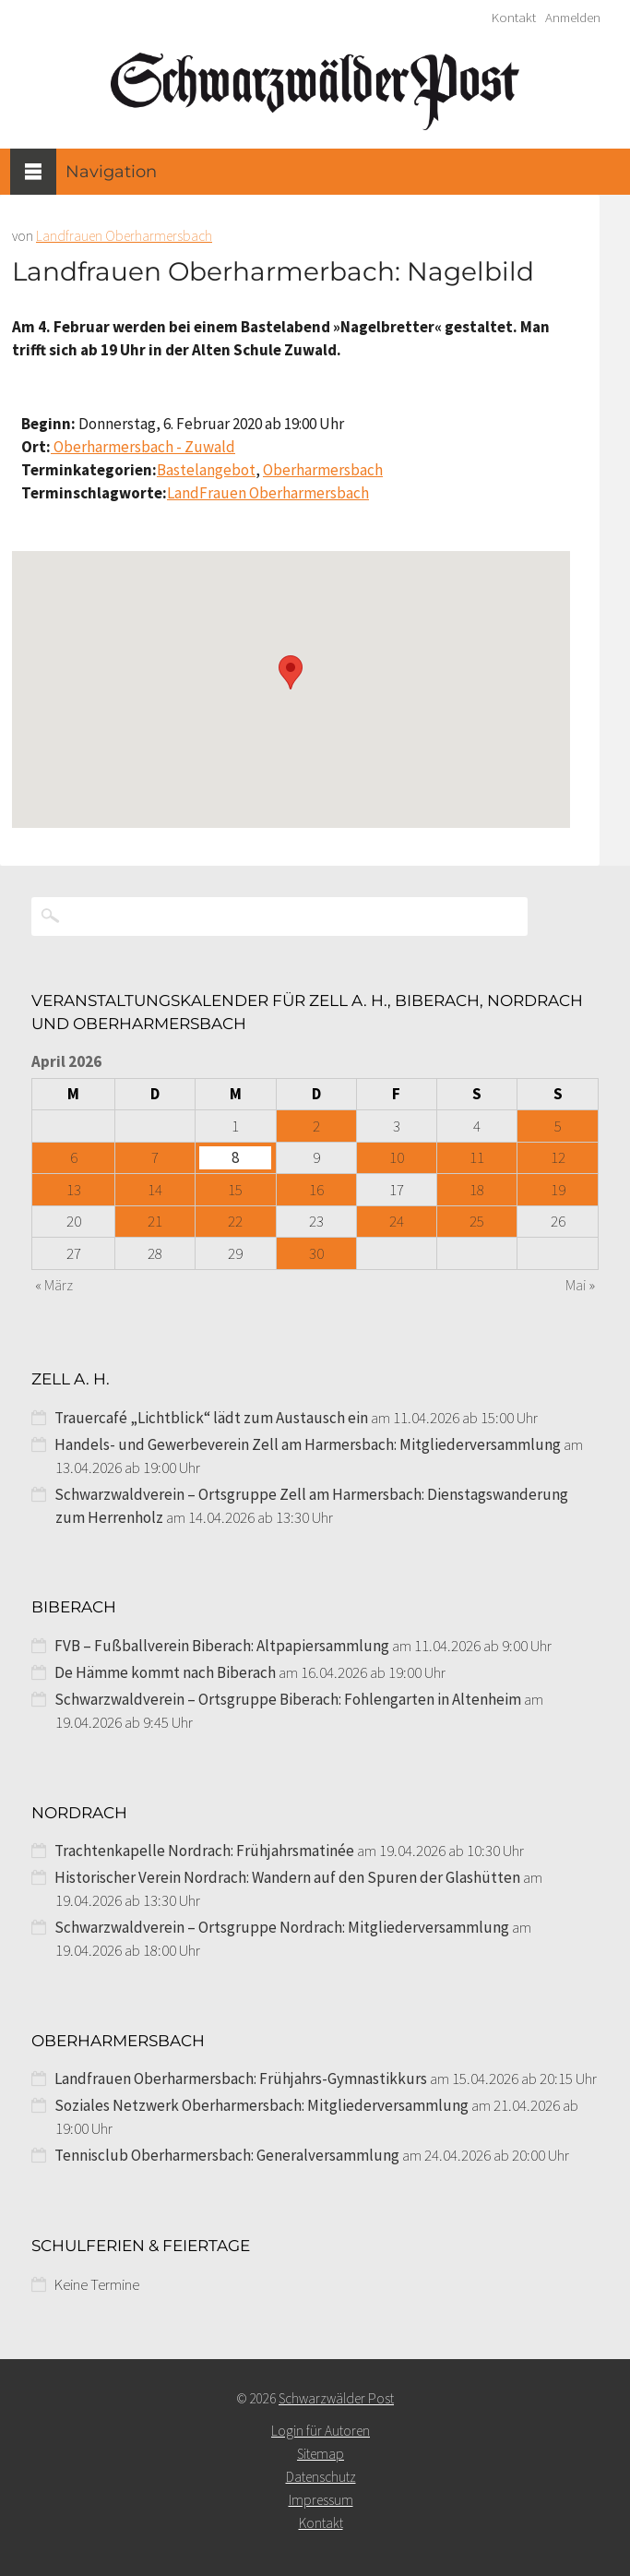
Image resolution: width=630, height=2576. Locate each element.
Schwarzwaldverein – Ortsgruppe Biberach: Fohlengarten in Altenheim (287, 1699)
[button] (291, 672)
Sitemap (320, 2453)
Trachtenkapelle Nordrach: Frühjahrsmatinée (204, 1850)
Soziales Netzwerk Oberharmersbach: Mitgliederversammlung (261, 2105)
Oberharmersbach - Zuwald (143, 447)
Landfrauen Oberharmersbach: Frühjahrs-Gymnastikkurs (240, 2078)
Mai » (580, 1285)
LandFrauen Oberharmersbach (268, 493)
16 (316, 1190)
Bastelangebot (206, 470)
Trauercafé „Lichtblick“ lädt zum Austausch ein (211, 1418)
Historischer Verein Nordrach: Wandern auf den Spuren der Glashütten (287, 1877)
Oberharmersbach (323, 470)
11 (477, 1157)
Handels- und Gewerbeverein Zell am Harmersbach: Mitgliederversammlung (307, 1444)
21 (155, 1221)
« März (54, 1285)
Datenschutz (321, 2477)
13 (73, 1190)
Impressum (321, 2500)
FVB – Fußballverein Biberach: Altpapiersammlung (221, 1645)
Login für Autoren (320, 2430)
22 (235, 1221)
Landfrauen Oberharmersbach (124, 236)
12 (558, 1157)
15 (235, 1190)
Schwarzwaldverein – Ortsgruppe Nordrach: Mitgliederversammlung (281, 1927)
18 (477, 1190)
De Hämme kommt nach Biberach (165, 1672)
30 (316, 1253)
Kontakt (514, 17)
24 (396, 1221)
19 (558, 1190)
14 (155, 1190)
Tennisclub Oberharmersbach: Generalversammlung (226, 2155)
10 (396, 1157)
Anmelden (572, 17)
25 (477, 1221)
